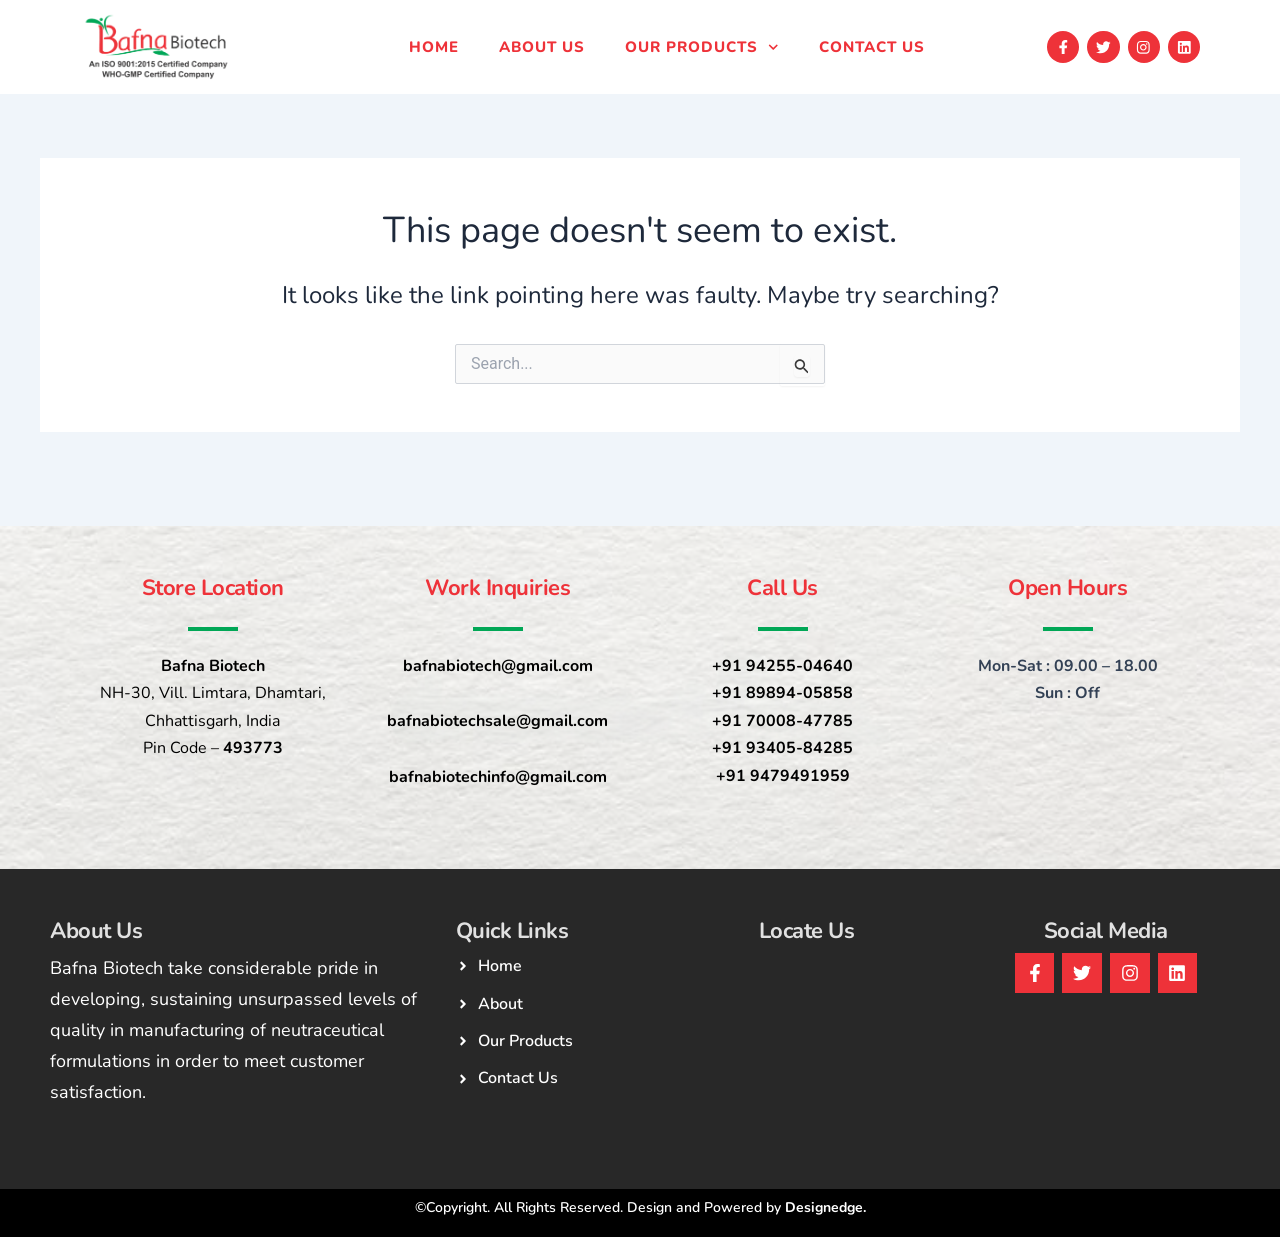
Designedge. (825, 1207)
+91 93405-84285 (782, 748)
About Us (542, 47)
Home (434, 47)
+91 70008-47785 (782, 721)
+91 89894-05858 (782, 693)
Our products (702, 47)
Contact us (872, 47)
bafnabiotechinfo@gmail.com (498, 777)
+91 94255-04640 (782, 666)
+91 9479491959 (783, 776)
